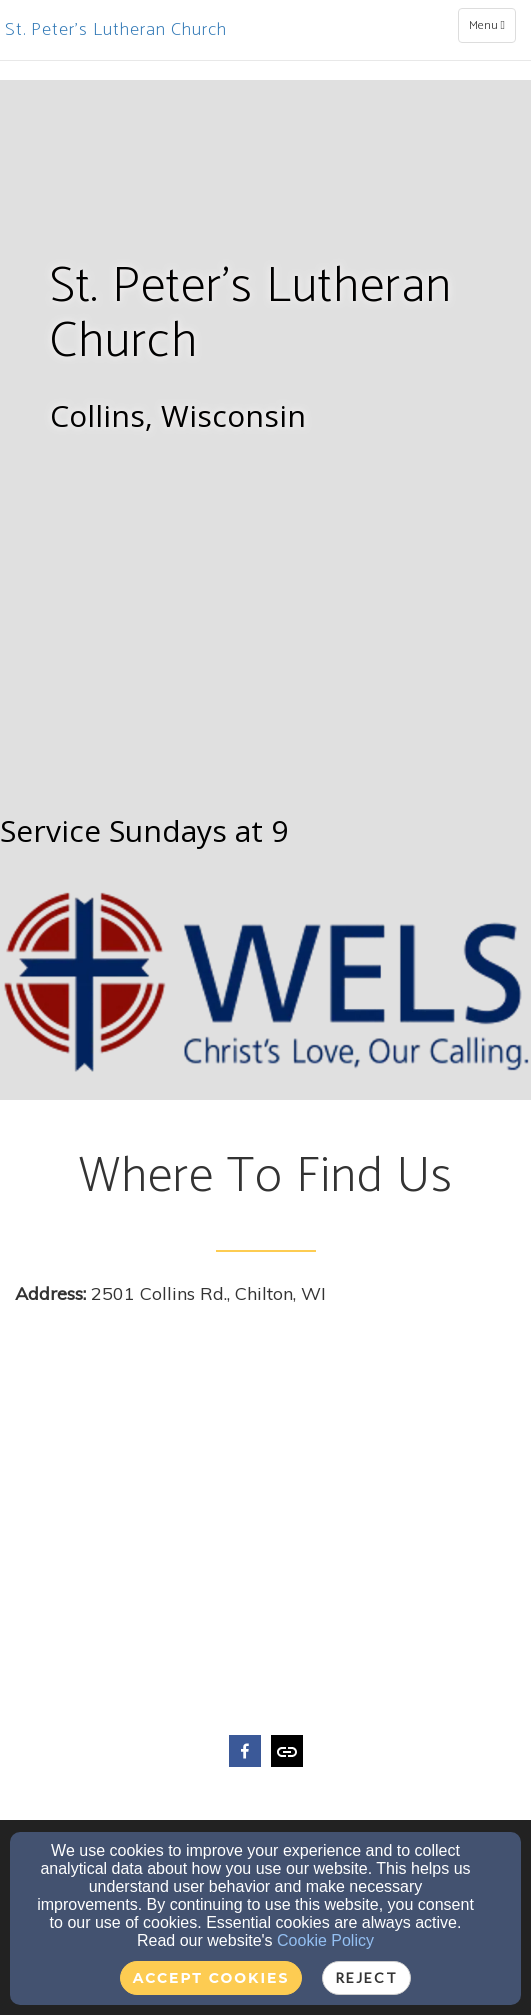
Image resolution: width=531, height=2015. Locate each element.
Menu (492, 25)
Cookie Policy (325, 1940)
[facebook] (245, 1753)
